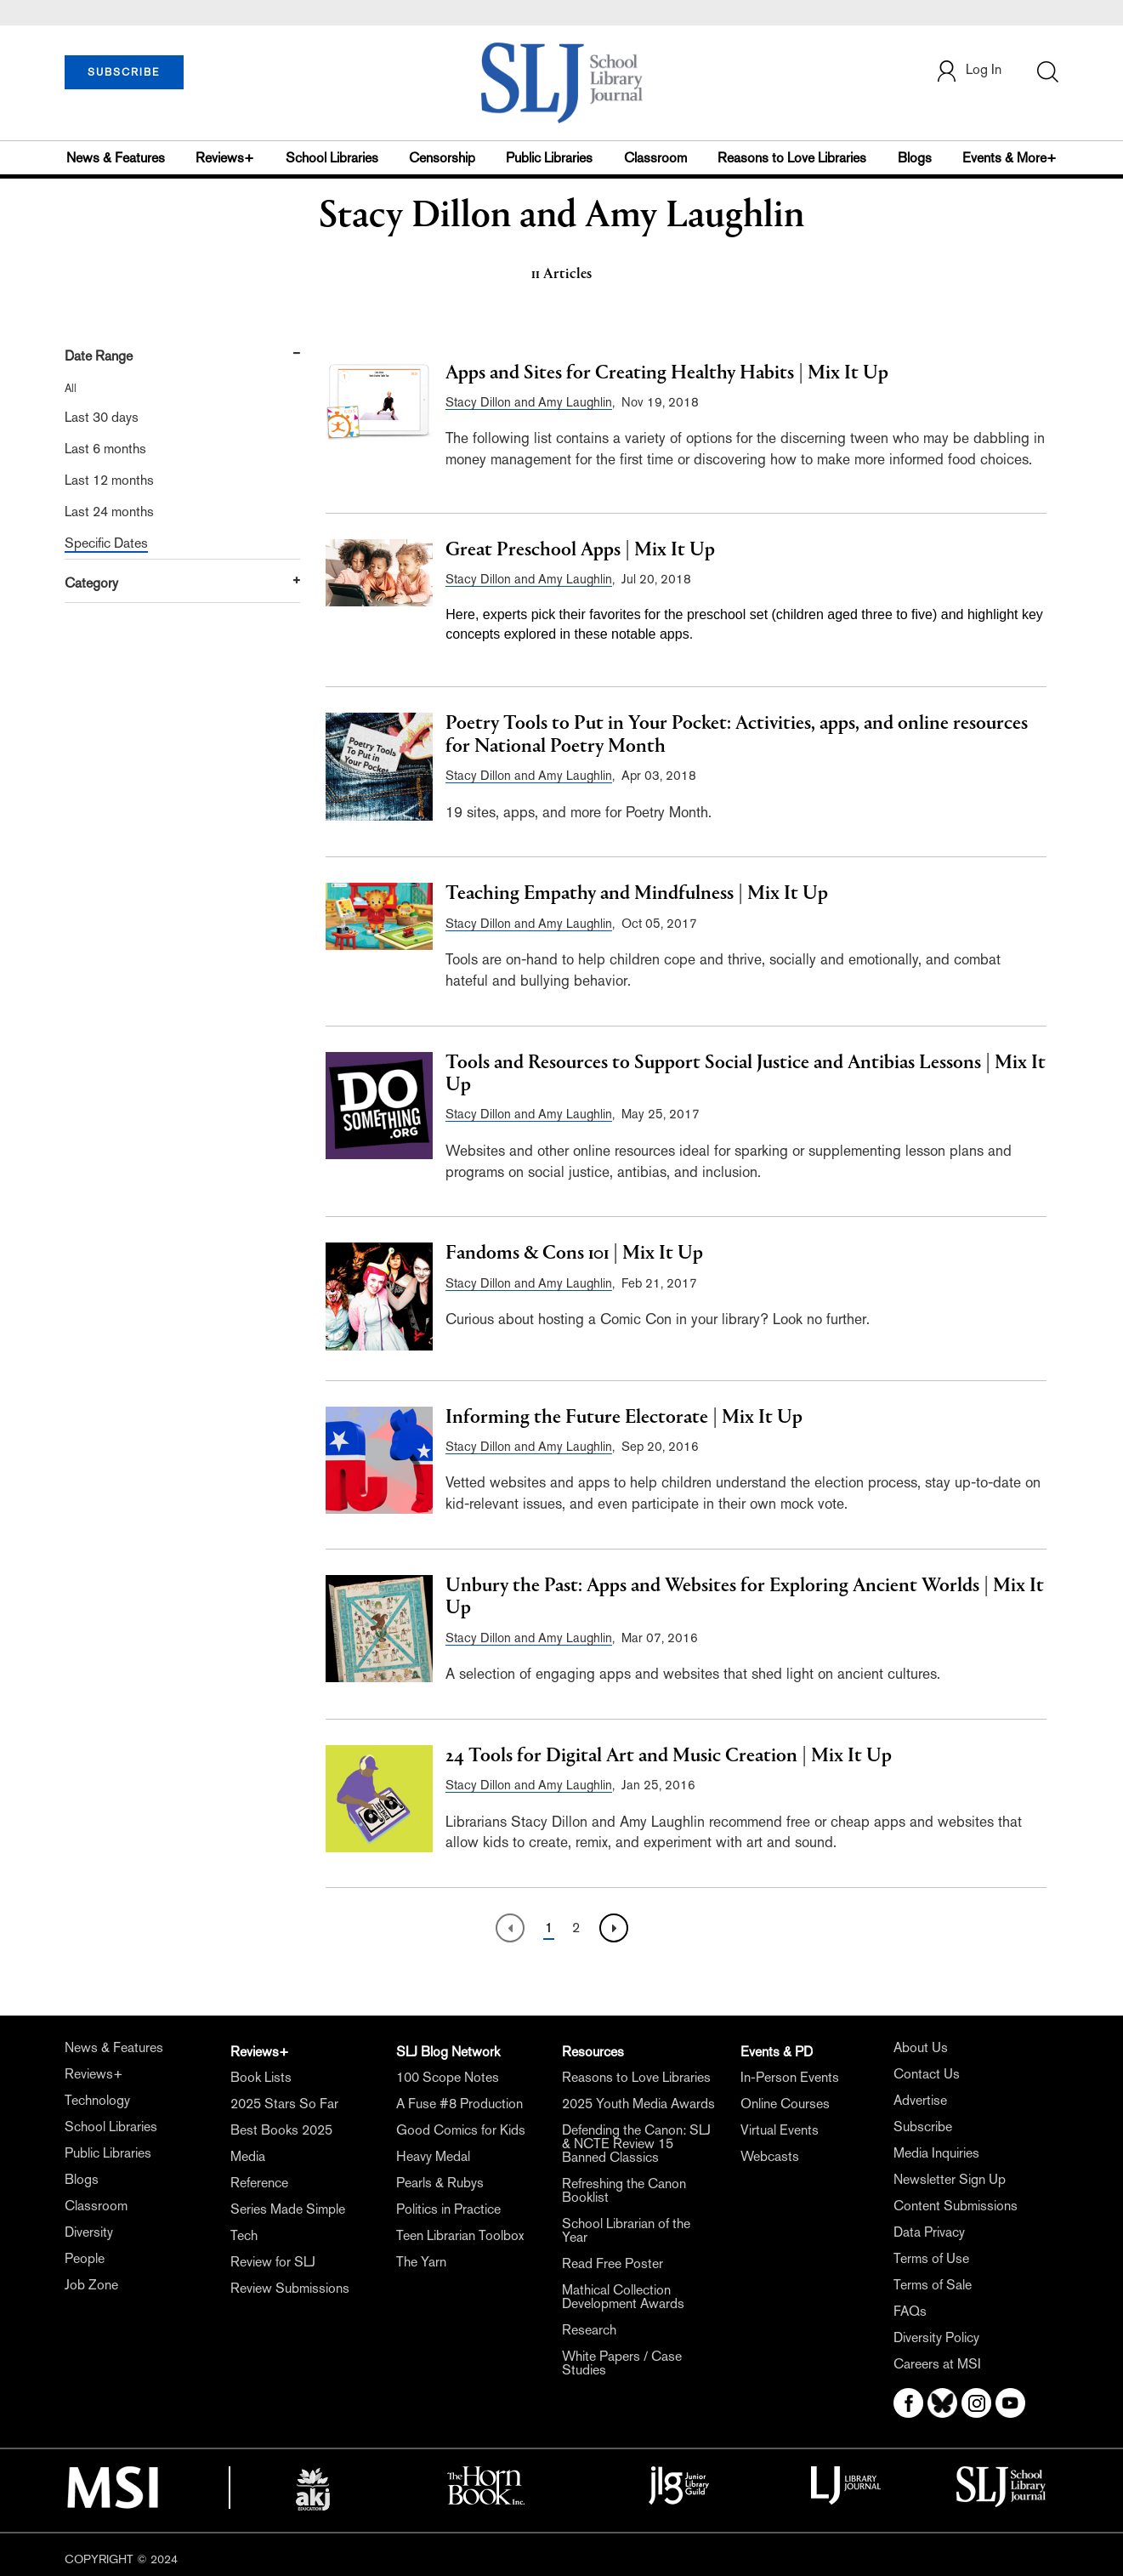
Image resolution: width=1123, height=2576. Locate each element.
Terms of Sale (932, 2285)
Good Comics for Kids (460, 2130)
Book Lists (261, 2077)
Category (91, 583)
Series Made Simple (287, 2209)
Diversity (89, 2232)
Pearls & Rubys (440, 2183)
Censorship (442, 158)
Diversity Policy (936, 2337)
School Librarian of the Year (626, 2230)
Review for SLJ (272, 2262)
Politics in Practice (448, 2209)
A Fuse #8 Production (459, 2103)
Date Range (99, 356)
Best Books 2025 (281, 2130)
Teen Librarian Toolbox (460, 2235)
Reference (259, 2183)
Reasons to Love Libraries (791, 158)
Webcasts (769, 2156)
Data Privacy (929, 2232)
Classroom (655, 158)
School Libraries (332, 158)
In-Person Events (789, 2077)
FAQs (910, 2311)
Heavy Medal (433, 2156)
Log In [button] (968, 71)
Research (589, 2330)
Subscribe (922, 2126)
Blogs (915, 158)
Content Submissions (955, 2206)
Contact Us (926, 2074)
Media (247, 2156)
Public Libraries (549, 158)
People (85, 2258)
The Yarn (421, 2262)
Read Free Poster (612, 2263)
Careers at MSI (937, 2364)
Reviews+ (225, 158)
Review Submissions (289, 2288)
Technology (97, 2100)
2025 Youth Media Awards (638, 2103)
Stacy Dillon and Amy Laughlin (528, 402)
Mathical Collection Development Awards (623, 2297)
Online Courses (785, 2103)
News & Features (115, 158)
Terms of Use (931, 2258)
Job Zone (91, 2285)
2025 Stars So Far (284, 2103)
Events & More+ (1009, 158)
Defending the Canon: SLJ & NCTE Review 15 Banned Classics (636, 2143)
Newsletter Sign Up (949, 2179)
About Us (920, 2047)
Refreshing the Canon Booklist (624, 2190)
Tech (244, 2235)
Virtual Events (779, 2130)
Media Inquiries (936, 2153)
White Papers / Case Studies (622, 2363)
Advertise (920, 2100)
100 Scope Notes (447, 2077)
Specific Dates (106, 543)
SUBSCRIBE (124, 72)
